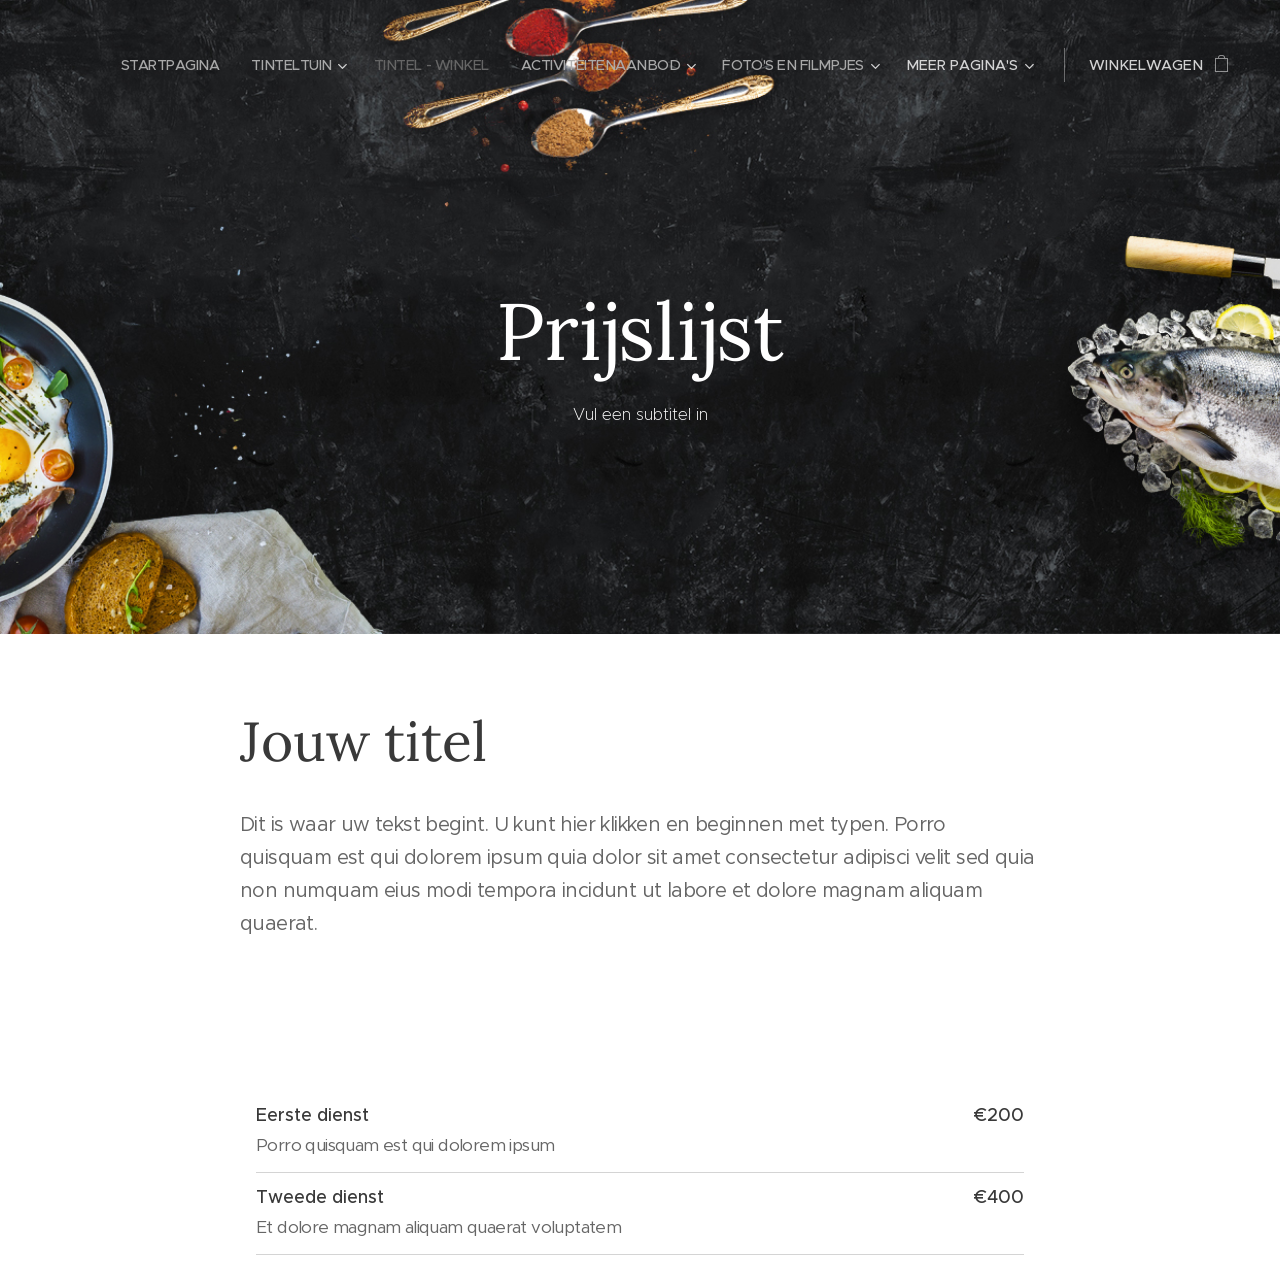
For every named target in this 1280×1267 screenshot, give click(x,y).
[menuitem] (144, 65)
